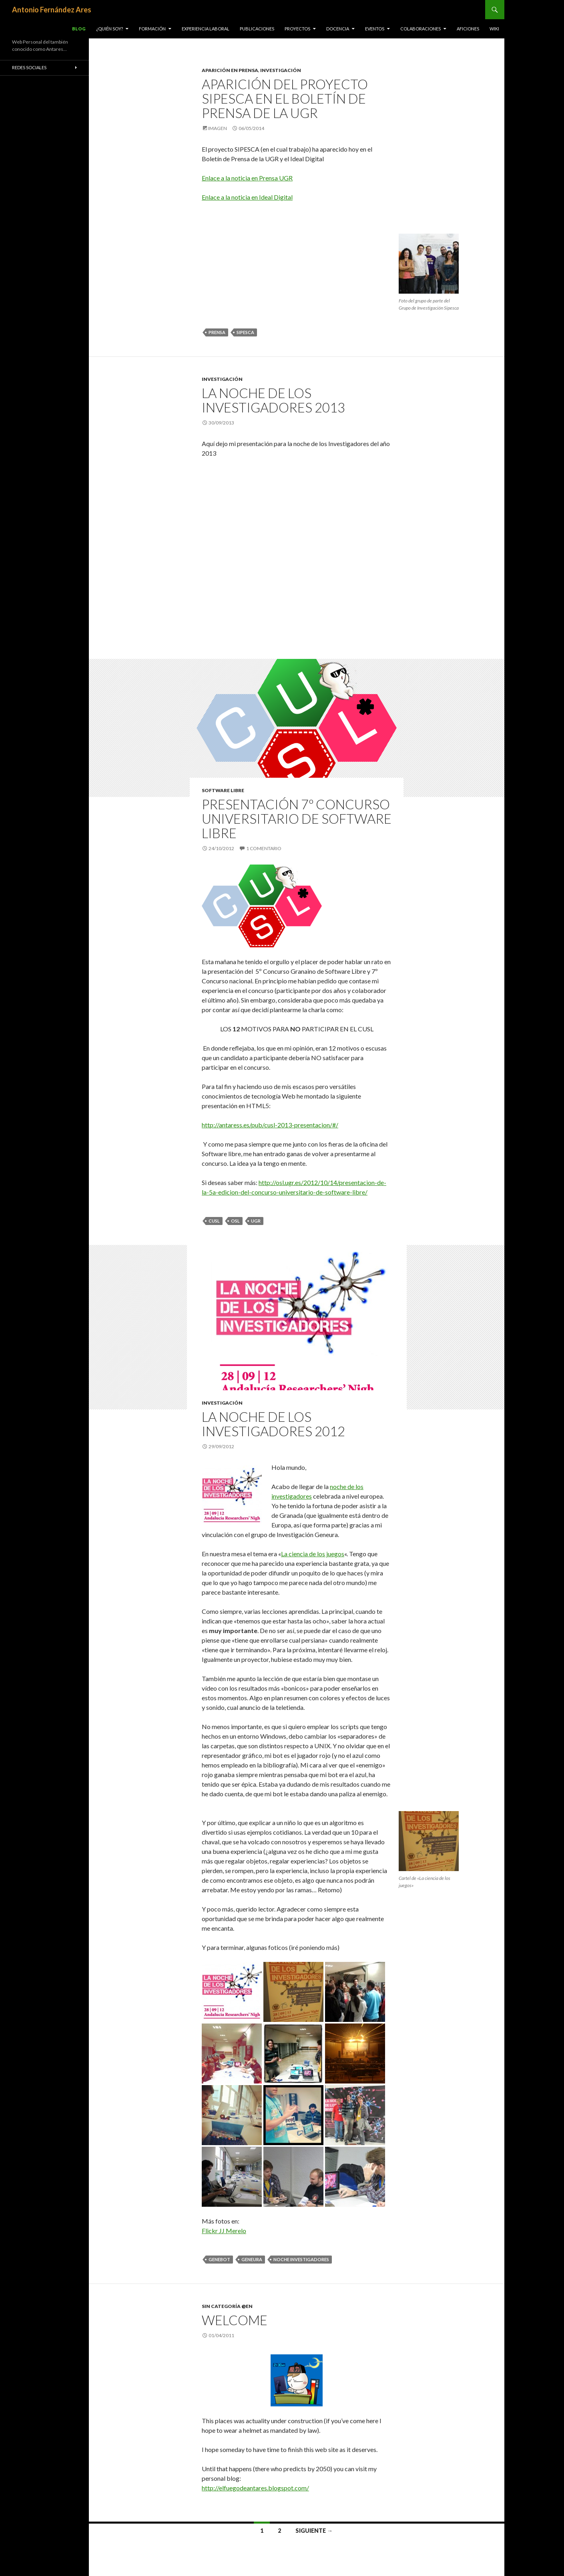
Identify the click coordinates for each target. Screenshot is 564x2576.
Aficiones (468, 28)
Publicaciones (257, 28)
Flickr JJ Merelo (224, 2230)
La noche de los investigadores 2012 (273, 1424)
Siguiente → (314, 2530)
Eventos (374, 28)
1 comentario (263, 848)
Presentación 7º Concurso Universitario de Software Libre (296, 818)
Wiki (494, 28)
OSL (235, 1220)
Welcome (234, 2320)
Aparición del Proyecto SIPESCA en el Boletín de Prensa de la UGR (285, 98)
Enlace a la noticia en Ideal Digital (247, 197)
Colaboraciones (420, 28)
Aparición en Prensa (230, 70)
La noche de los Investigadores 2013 (273, 400)
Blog (79, 28)
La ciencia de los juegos (312, 1553)
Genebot (219, 2259)
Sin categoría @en (227, 2306)
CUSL (214, 1220)
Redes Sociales (29, 67)
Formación (152, 28)
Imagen (217, 128)
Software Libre (223, 790)
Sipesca (245, 332)
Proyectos (297, 28)
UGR (256, 1220)
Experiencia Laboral (205, 28)
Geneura (251, 2259)
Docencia (337, 28)
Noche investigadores (301, 2259)
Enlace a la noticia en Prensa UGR (247, 178)
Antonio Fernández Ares (51, 9)
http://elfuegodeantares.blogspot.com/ (255, 2488)
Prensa (217, 332)
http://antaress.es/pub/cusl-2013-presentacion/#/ (270, 1125)
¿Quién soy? (109, 28)
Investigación (280, 70)
